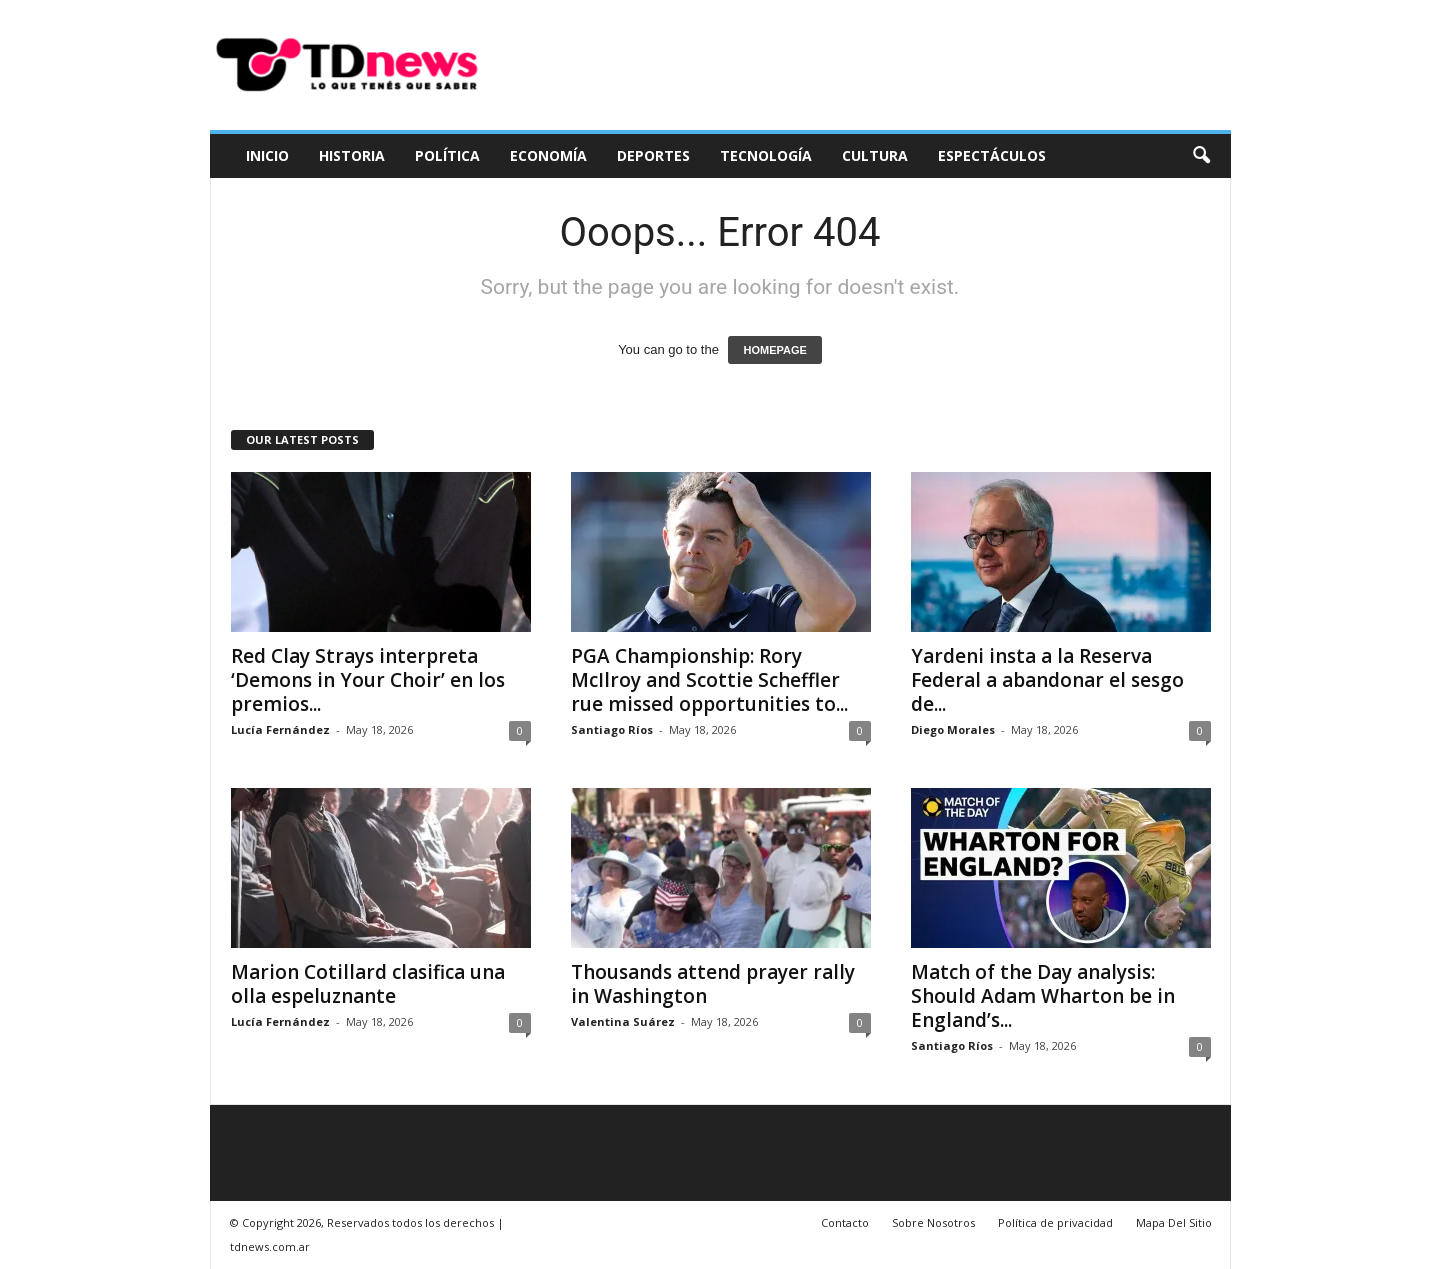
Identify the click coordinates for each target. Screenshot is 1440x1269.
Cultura (875, 155)
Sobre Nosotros (933, 1222)
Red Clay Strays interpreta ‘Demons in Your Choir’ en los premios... (368, 680)
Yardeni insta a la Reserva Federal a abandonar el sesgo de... (1047, 680)
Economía (548, 155)
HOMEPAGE (774, 350)
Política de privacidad (1055, 1222)
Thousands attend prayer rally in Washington (713, 984)
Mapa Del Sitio (1174, 1222)
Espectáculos (992, 155)
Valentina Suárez (623, 1021)
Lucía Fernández (280, 729)
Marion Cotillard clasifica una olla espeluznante (368, 984)
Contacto (845, 1222)
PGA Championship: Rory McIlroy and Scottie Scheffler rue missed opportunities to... (709, 680)
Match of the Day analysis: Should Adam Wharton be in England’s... (1043, 996)
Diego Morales (953, 729)
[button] (1201, 156)
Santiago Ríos (612, 729)
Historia (352, 155)
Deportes (653, 155)
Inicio (267, 155)
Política (447, 155)
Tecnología (766, 155)
